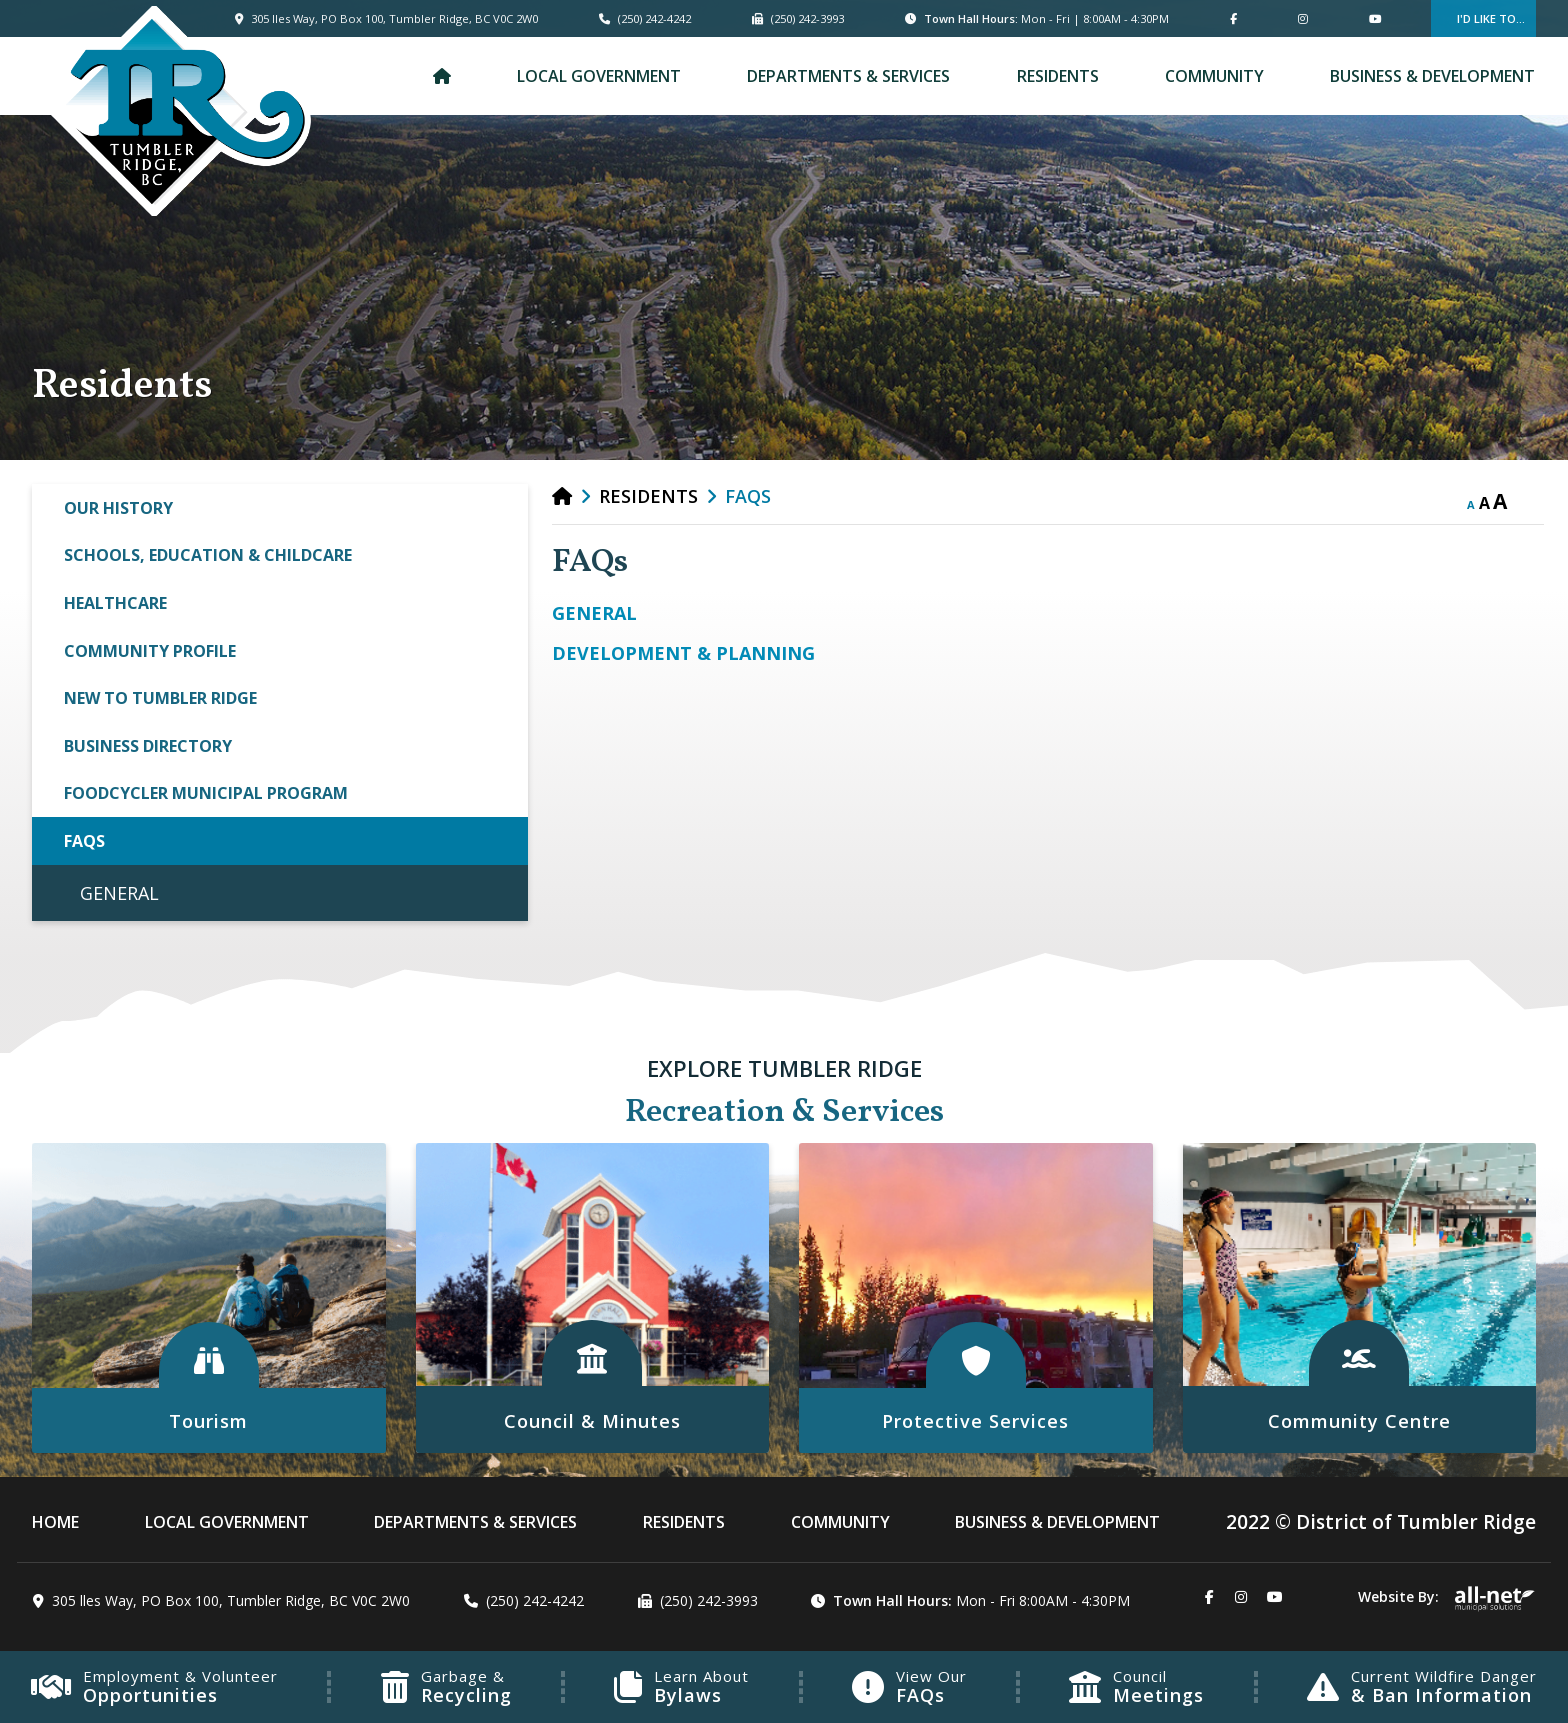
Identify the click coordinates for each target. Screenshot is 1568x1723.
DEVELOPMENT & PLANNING (683, 653)
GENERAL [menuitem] (119, 893)
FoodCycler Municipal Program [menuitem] (206, 793)
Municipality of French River (179, 111)
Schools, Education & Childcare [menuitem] (208, 555)
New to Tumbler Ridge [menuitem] (160, 698)
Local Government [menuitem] (599, 76)
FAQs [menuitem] (84, 841)
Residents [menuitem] (1058, 76)
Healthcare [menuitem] (115, 603)
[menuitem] (442, 76)
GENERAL (594, 613)
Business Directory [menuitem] (148, 746)
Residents (648, 496)
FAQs (748, 496)
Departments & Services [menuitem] (848, 76)
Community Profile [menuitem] (150, 651)
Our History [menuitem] (118, 508)
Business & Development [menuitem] (1432, 76)
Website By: (1446, 1596)
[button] (504, 506)
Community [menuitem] (1214, 76)
